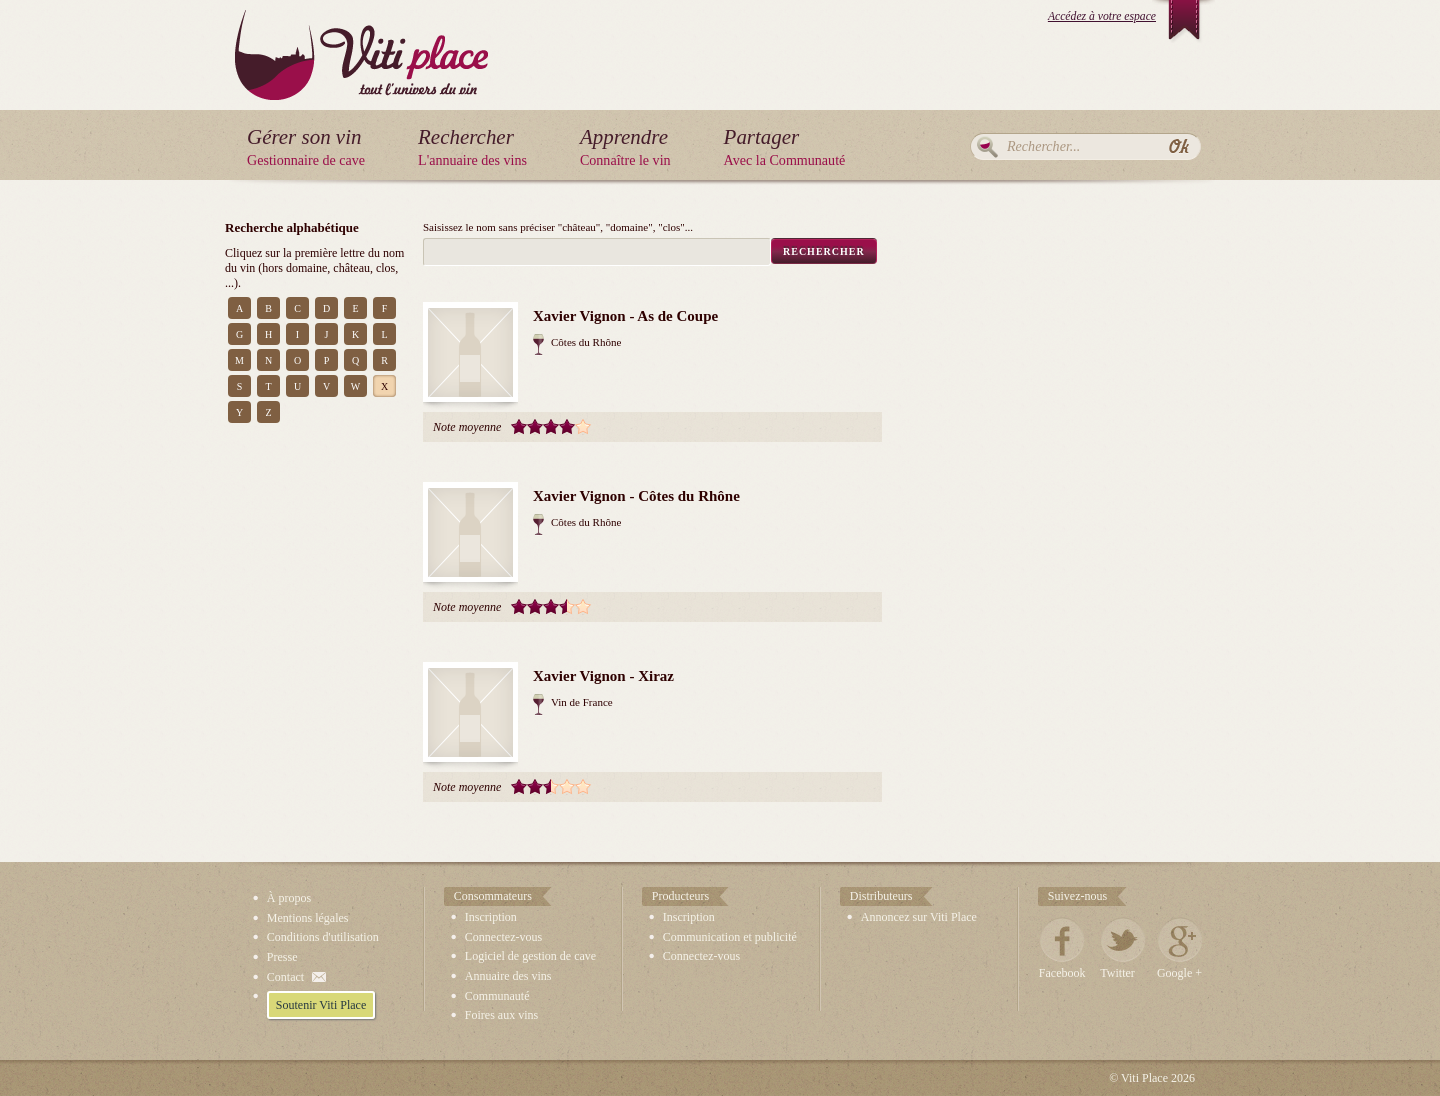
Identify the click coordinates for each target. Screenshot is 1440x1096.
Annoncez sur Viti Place (919, 917)
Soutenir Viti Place (321, 1005)
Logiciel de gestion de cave (530, 956)
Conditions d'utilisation (323, 937)
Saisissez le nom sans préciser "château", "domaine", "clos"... (558, 227)
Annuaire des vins (508, 976)
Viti (361, 39)
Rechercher (987, 147)
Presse (282, 957)
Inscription (491, 917)
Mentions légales (308, 918)
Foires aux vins (501, 1015)
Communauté (497, 996)
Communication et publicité (730, 937)
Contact (285, 977)
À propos (289, 898)
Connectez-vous (503, 937)
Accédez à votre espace (1102, 16)
